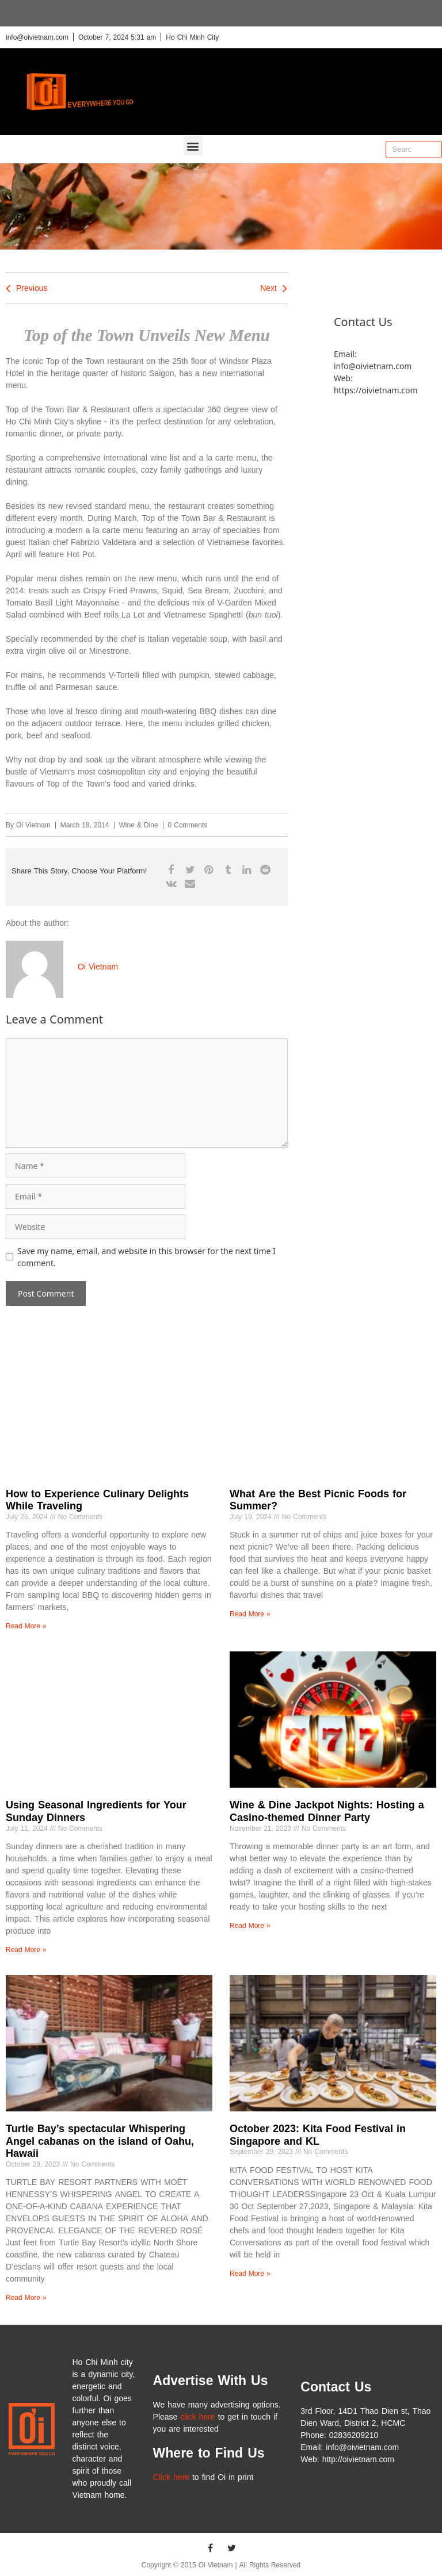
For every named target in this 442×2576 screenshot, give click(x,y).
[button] (193, 145)
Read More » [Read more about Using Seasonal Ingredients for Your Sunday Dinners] (26, 1949)
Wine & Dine (138, 825)
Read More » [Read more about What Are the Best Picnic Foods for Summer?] (250, 1614)
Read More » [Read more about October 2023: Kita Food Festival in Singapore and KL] (250, 2273)
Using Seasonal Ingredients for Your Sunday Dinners (96, 1811)
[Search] (432, 149)
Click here (171, 2477)
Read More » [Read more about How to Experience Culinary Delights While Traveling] (26, 1626)
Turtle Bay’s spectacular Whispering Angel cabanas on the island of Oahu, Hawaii (100, 2141)
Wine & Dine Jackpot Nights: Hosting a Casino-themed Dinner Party (327, 1811)
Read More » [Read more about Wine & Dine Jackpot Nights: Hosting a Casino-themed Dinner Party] (250, 1925)
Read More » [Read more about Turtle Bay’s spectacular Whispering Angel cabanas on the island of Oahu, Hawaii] (26, 2297)
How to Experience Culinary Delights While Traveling (97, 1500)
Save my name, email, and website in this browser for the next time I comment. (146, 1256)
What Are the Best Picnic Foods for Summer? (318, 1500)
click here (197, 2417)
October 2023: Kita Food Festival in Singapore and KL (318, 2135)
